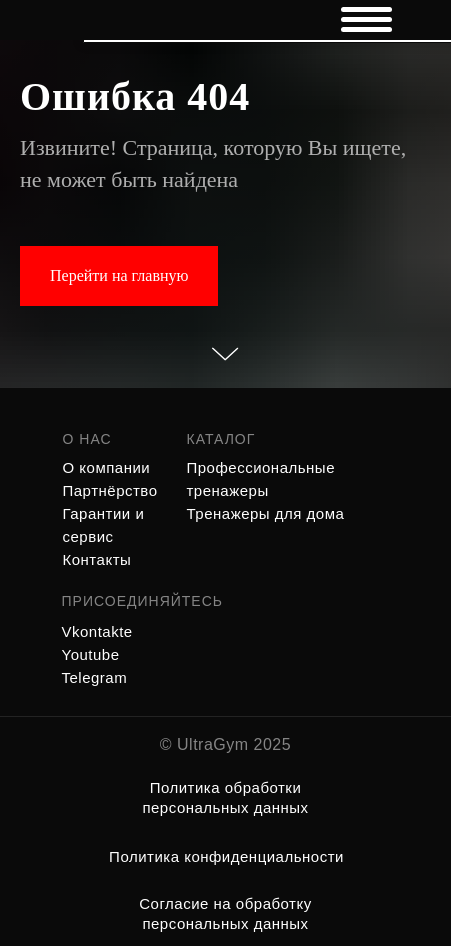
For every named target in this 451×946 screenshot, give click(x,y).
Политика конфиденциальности (226, 856)
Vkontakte (97, 631)
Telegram (95, 677)
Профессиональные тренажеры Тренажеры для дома (266, 490)
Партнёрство (110, 490)
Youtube (91, 654)
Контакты (97, 559)
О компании (107, 467)
